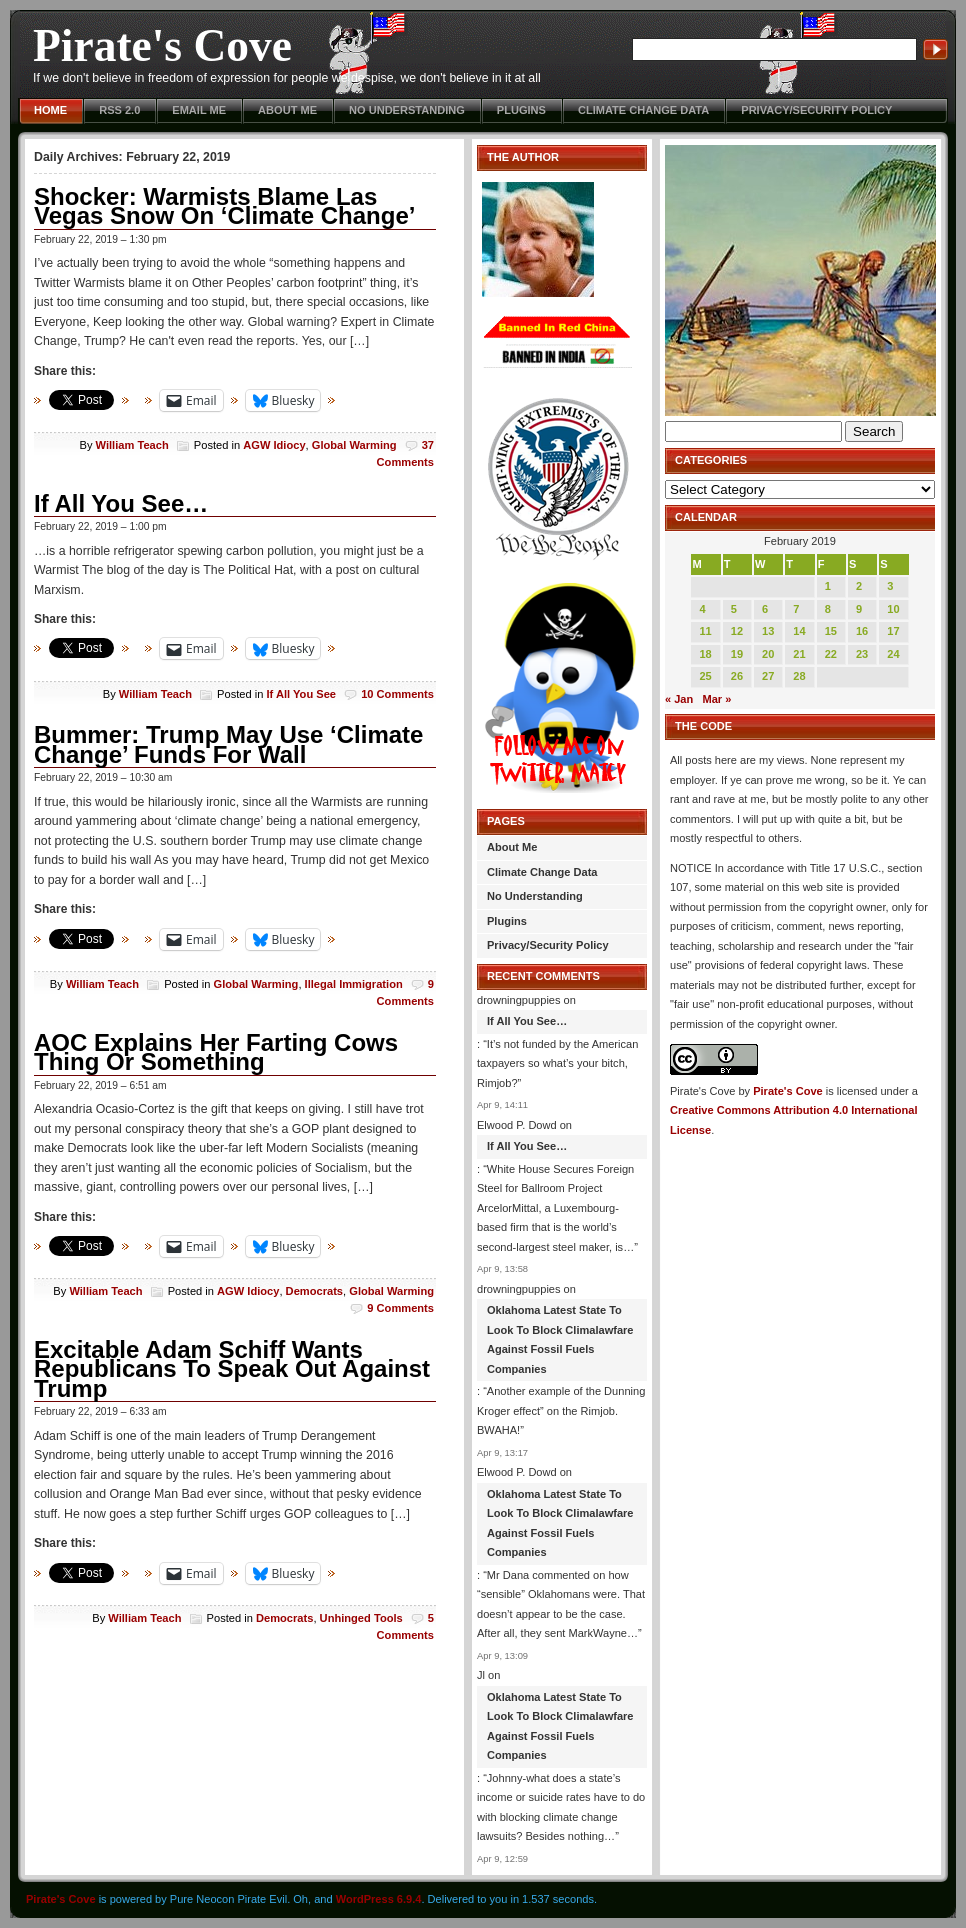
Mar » (716, 699)
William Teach (132, 445)
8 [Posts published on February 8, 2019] (828, 609)
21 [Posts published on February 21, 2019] (799, 654)
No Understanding (407, 110)
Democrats (314, 1291)
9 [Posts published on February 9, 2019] (859, 609)
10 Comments (397, 694)
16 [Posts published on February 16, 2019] (862, 631)
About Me (287, 110)
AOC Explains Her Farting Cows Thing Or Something (216, 1052)
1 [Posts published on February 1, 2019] (828, 586)
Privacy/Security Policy (816, 110)
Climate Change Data (643, 110)
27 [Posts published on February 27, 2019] (768, 676)
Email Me (199, 110)
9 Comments (400, 1308)
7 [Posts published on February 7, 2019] (796, 609)
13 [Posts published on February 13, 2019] (768, 631)
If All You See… (121, 503)
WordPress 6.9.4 (379, 1899)
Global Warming (354, 445)
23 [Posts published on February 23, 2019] (862, 654)
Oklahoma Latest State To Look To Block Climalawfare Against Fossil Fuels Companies (560, 1339)
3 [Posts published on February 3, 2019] (890, 586)
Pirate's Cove (162, 45)
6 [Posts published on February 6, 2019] (765, 609)
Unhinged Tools (361, 1618)
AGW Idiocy (274, 445)
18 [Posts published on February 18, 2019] (705, 654)
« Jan (679, 699)
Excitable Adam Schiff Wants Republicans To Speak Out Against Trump (232, 1369)
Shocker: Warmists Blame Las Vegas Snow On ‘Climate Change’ (224, 206)
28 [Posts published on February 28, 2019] (799, 676)
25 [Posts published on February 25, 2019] (705, 676)
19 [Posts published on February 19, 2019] (737, 654)
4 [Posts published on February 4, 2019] (702, 609)
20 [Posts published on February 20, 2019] (768, 654)
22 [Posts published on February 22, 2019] (831, 654)
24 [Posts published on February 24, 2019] (893, 654)
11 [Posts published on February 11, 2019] (705, 631)
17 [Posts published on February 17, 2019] (893, 631)
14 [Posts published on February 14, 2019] (799, 631)
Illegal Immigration (354, 984)
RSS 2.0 (119, 110)
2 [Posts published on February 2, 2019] (859, 586)
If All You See (301, 694)
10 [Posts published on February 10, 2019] (893, 609)
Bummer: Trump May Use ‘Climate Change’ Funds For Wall (228, 744)
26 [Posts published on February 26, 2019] (737, 676)
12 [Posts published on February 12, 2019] (737, 631)
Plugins (521, 110)
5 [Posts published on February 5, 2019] (734, 609)
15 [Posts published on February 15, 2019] (831, 631)
